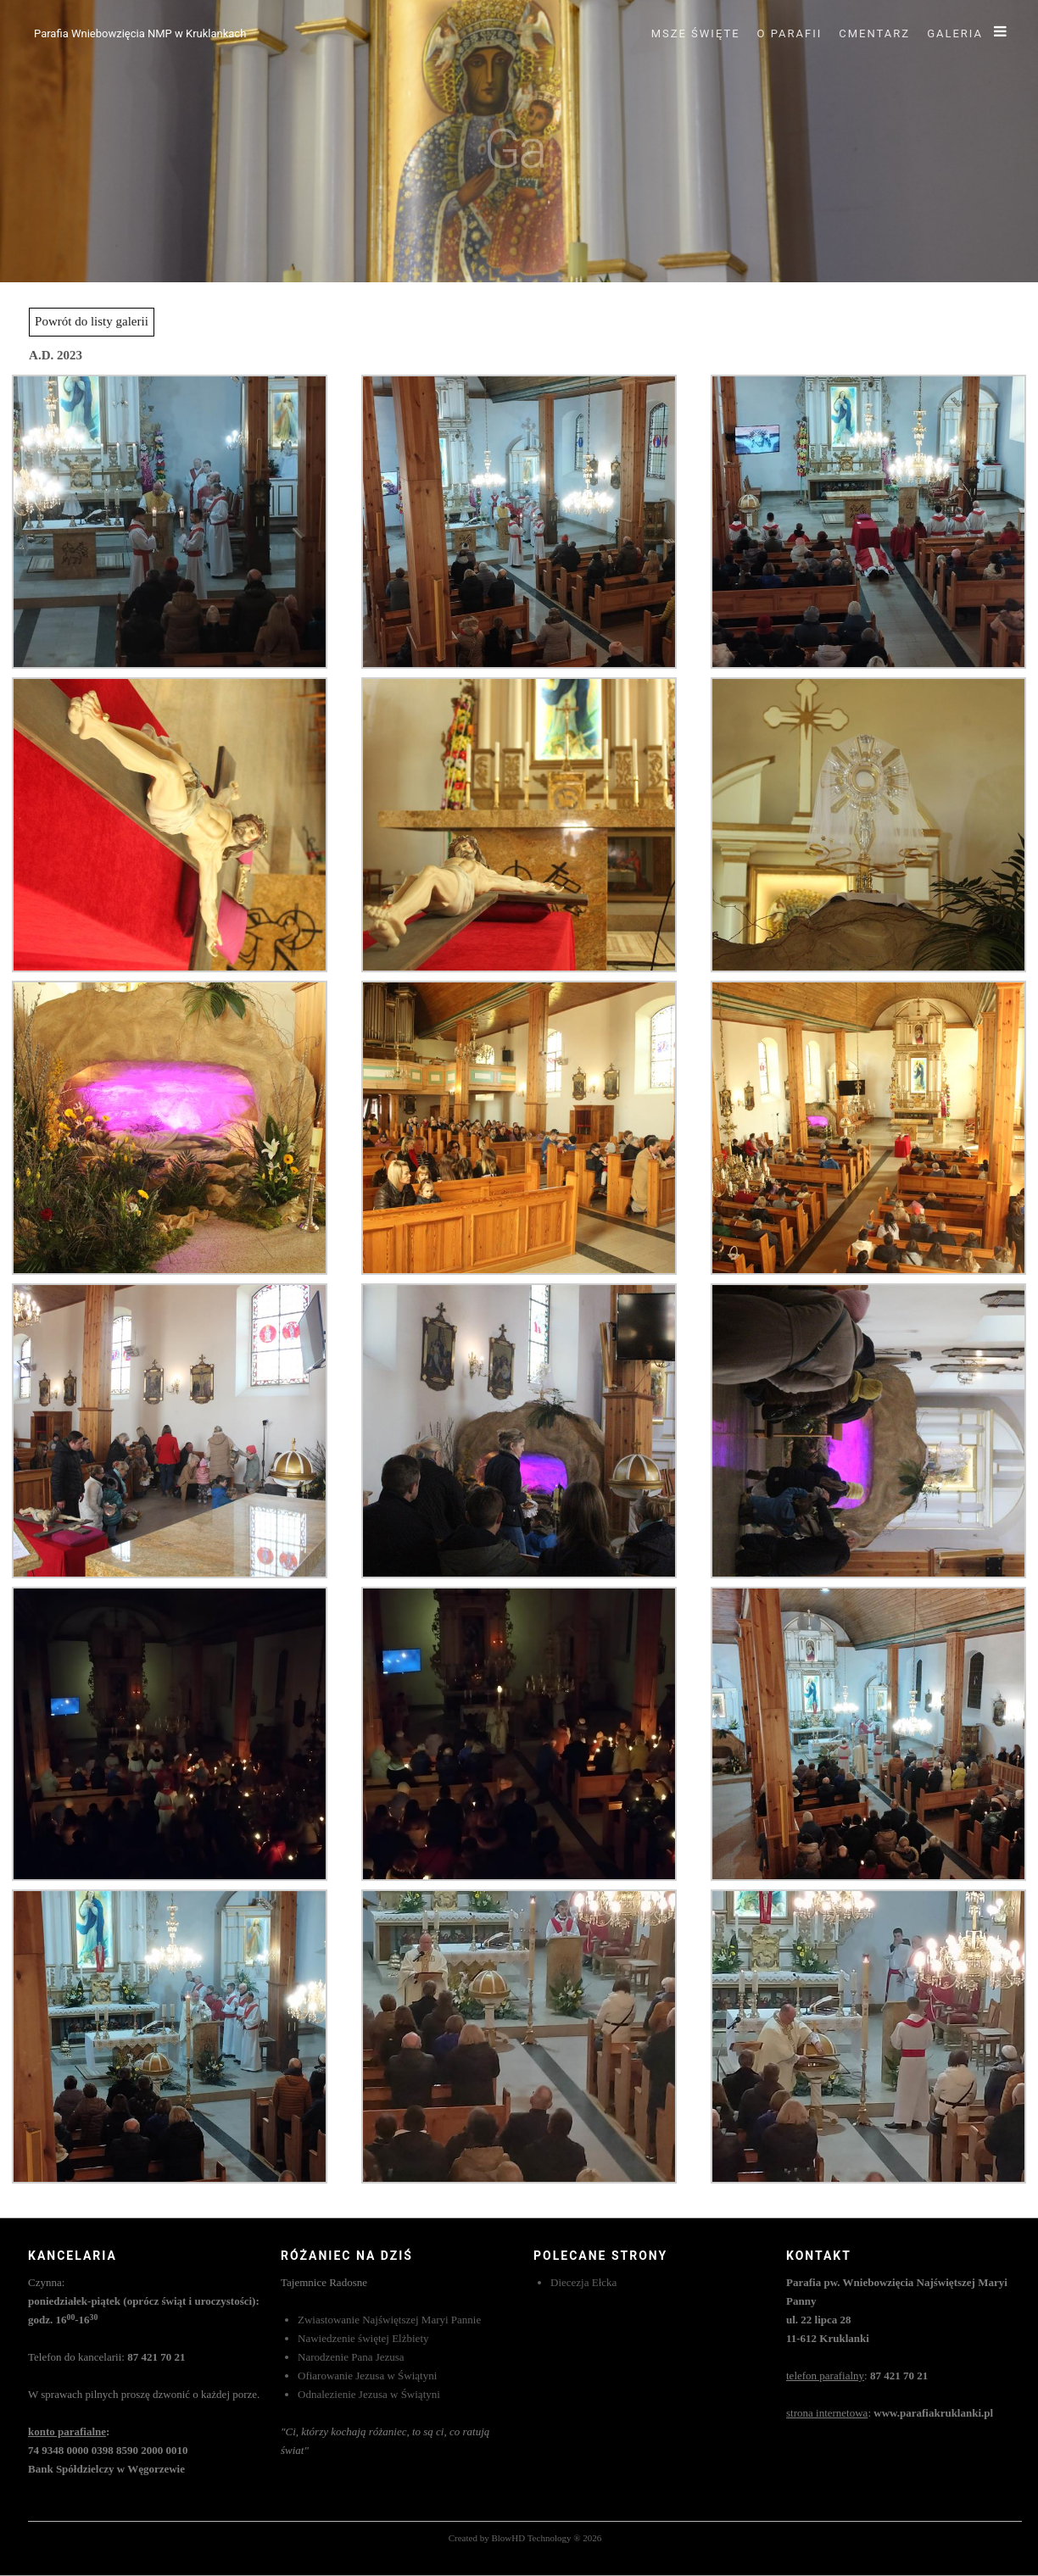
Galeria (955, 33)
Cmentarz (874, 33)
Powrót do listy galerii (91, 321)
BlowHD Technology (531, 2538)
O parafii (790, 33)
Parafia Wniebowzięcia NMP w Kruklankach (140, 33)
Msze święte (695, 33)
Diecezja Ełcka (583, 2282)
